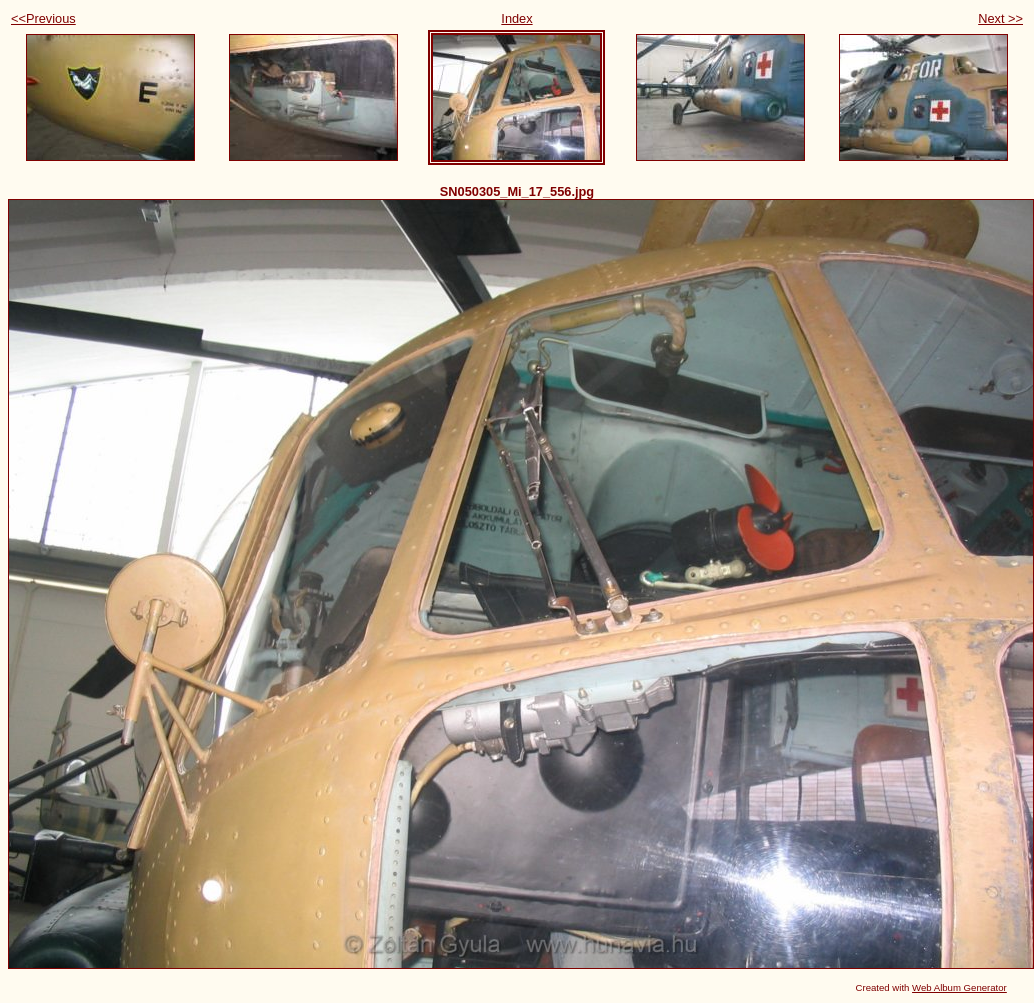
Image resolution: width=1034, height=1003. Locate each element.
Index (516, 18)
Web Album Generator (959, 987)
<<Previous (43, 18)
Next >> (1000, 18)
